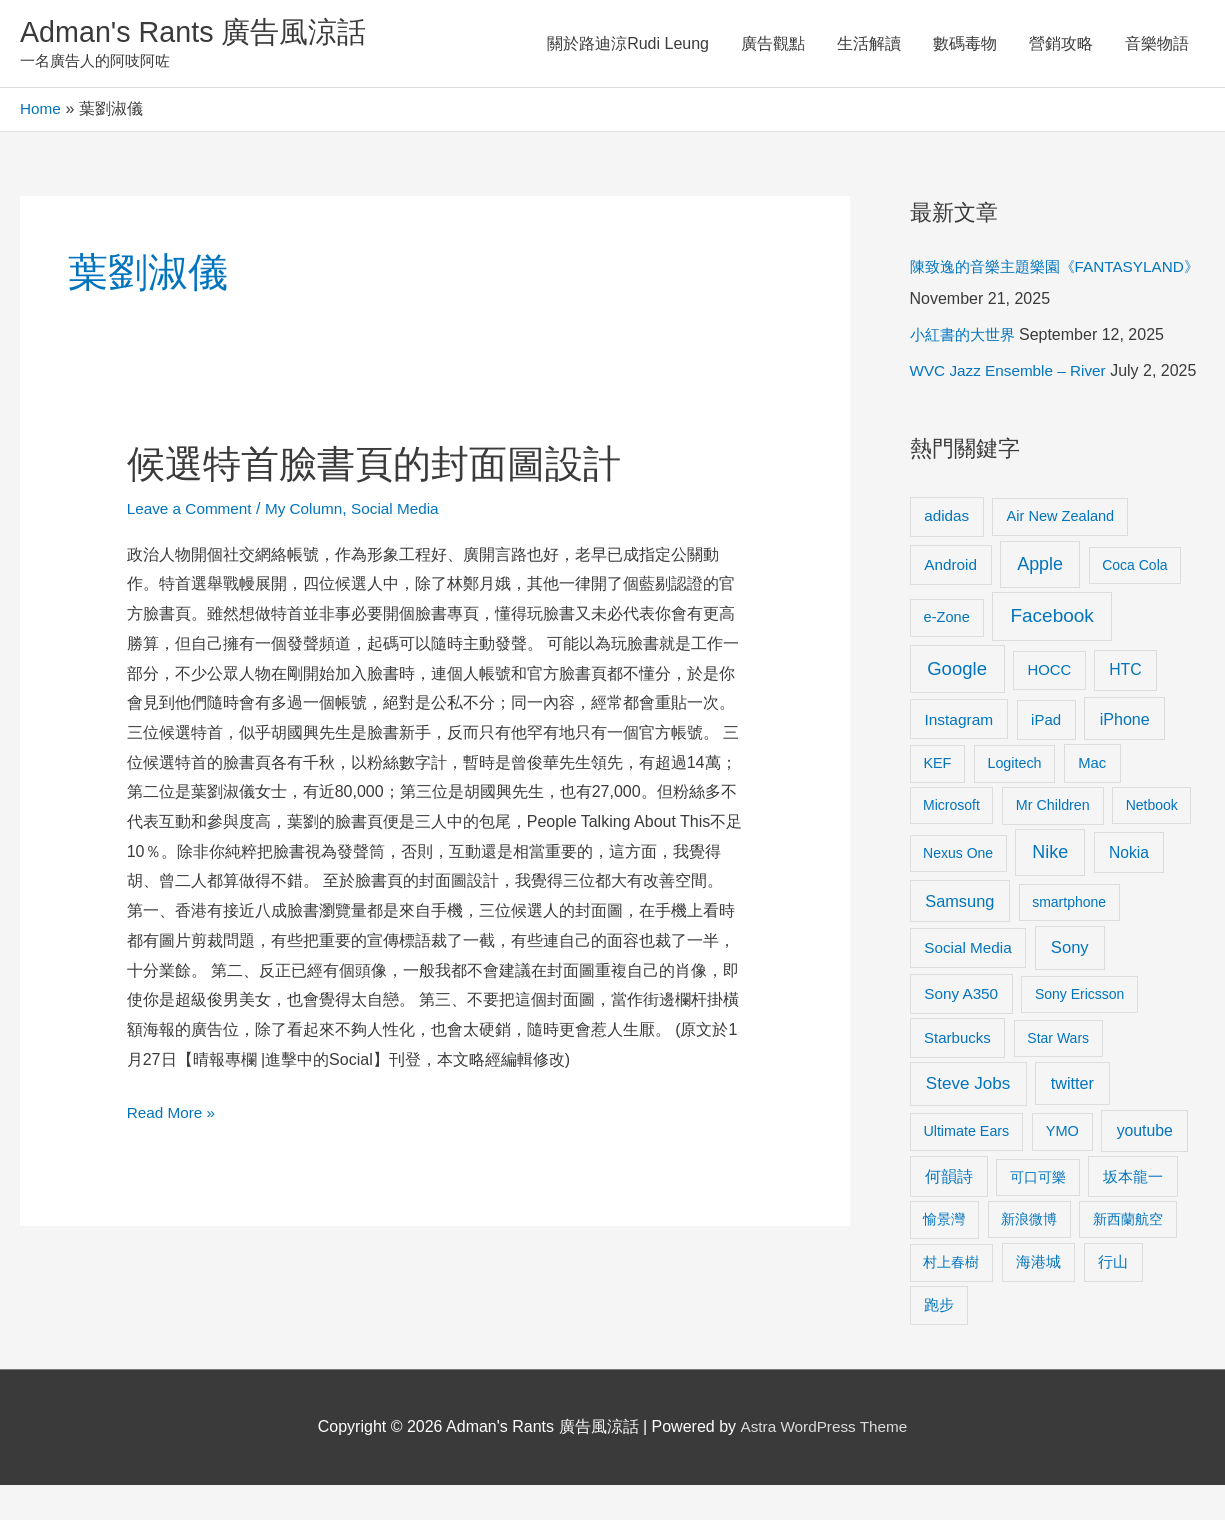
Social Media (407, 511)
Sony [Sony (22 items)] (1070, 982)
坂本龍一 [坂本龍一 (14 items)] (1133, 1211)
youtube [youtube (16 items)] (1145, 1165)
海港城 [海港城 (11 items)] (1038, 1297)
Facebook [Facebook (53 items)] (1051, 650)
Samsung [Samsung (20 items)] (959, 936)
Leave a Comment (192, 511)
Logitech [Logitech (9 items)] (1014, 798)
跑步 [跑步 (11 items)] (939, 1340)
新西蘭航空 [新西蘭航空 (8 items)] (1128, 1254)
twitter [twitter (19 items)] (1072, 1118)
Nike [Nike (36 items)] (1050, 887)
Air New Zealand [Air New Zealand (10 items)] (1061, 551)
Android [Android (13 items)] (950, 599)
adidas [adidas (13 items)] (946, 550)
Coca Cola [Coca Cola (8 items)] (1134, 600)
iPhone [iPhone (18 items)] (1125, 754)
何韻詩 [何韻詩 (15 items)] (949, 1211)
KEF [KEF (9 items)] (937, 798)
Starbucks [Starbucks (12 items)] (957, 1072)
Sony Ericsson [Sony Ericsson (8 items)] (1079, 1029)
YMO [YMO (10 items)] (1062, 1166)
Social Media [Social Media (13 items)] (967, 982)
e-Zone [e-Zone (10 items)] (947, 652)
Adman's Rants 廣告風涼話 (200, 33)
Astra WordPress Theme (823, 1461)
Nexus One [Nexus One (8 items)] (958, 888)
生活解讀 (869, 44)
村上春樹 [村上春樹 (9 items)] (951, 1297)
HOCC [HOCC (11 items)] (1049, 705)
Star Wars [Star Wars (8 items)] (1058, 1073)
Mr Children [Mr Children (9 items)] (1053, 840)
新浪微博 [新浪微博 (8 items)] (1029, 1254)
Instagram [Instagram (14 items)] (958, 754)
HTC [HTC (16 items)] (1125, 704)
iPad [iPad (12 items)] (1046, 754)
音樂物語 (1157, 44)
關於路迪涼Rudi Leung (628, 44)
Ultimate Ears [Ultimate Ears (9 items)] (966, 1166)
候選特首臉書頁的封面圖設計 (387, 466)
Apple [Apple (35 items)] (1040, 599)
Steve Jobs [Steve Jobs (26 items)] (968, 1118)
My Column (311, 511)
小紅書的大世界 (966, 337)
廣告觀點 (773, 44)
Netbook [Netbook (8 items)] (1152, 840)
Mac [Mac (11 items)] (1092, 798)
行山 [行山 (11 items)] (1113, 1297)
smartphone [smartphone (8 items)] (1069, 937)
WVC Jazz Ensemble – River (1012, 373)
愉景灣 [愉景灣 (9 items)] (944, 1254)
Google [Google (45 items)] (957, 703)
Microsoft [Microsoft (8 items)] (951, 840)
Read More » (173, 1112)
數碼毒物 (965, 44)
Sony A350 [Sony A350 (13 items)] (961, 1028)
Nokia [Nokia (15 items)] (1129, 887)
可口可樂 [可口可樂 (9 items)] (1038, 1212)
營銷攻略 (1061, 44)
